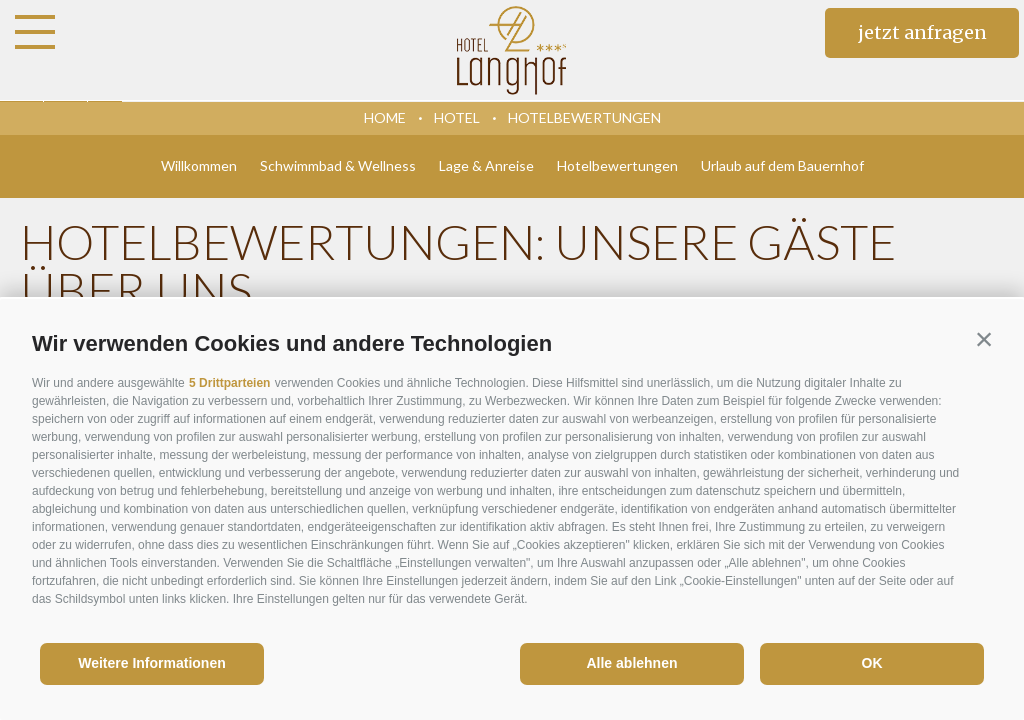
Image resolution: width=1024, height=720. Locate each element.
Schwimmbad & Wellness (338, 165)
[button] (984, 339)
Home (385, 117)
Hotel (457, 117)
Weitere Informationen (152, 663)
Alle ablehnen (631, 663)
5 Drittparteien (229, 383)
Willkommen (199, 165)
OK (872, 663)
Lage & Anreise (486, 165)
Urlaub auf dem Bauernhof (782, 165)
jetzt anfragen (922, 32)
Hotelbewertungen (584, 117)
